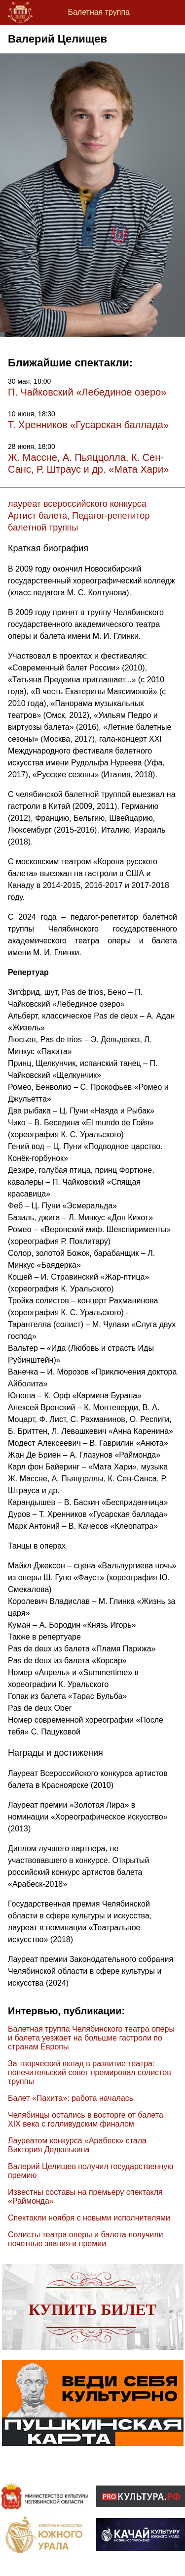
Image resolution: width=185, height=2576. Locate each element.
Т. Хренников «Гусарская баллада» (88, 424)
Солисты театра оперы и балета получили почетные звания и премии (85, 2239)
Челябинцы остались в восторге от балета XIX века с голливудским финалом (85, 2119)
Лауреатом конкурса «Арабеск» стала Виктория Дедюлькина (77, 2145)
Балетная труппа (99, 12)
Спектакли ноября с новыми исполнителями (89, 2218)
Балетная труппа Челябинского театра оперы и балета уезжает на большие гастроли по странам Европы (91, 2038)
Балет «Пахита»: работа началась (70, 2098)
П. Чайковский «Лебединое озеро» (87, 392)
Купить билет (92, 2309)
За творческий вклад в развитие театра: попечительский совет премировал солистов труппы (89, 2072)
